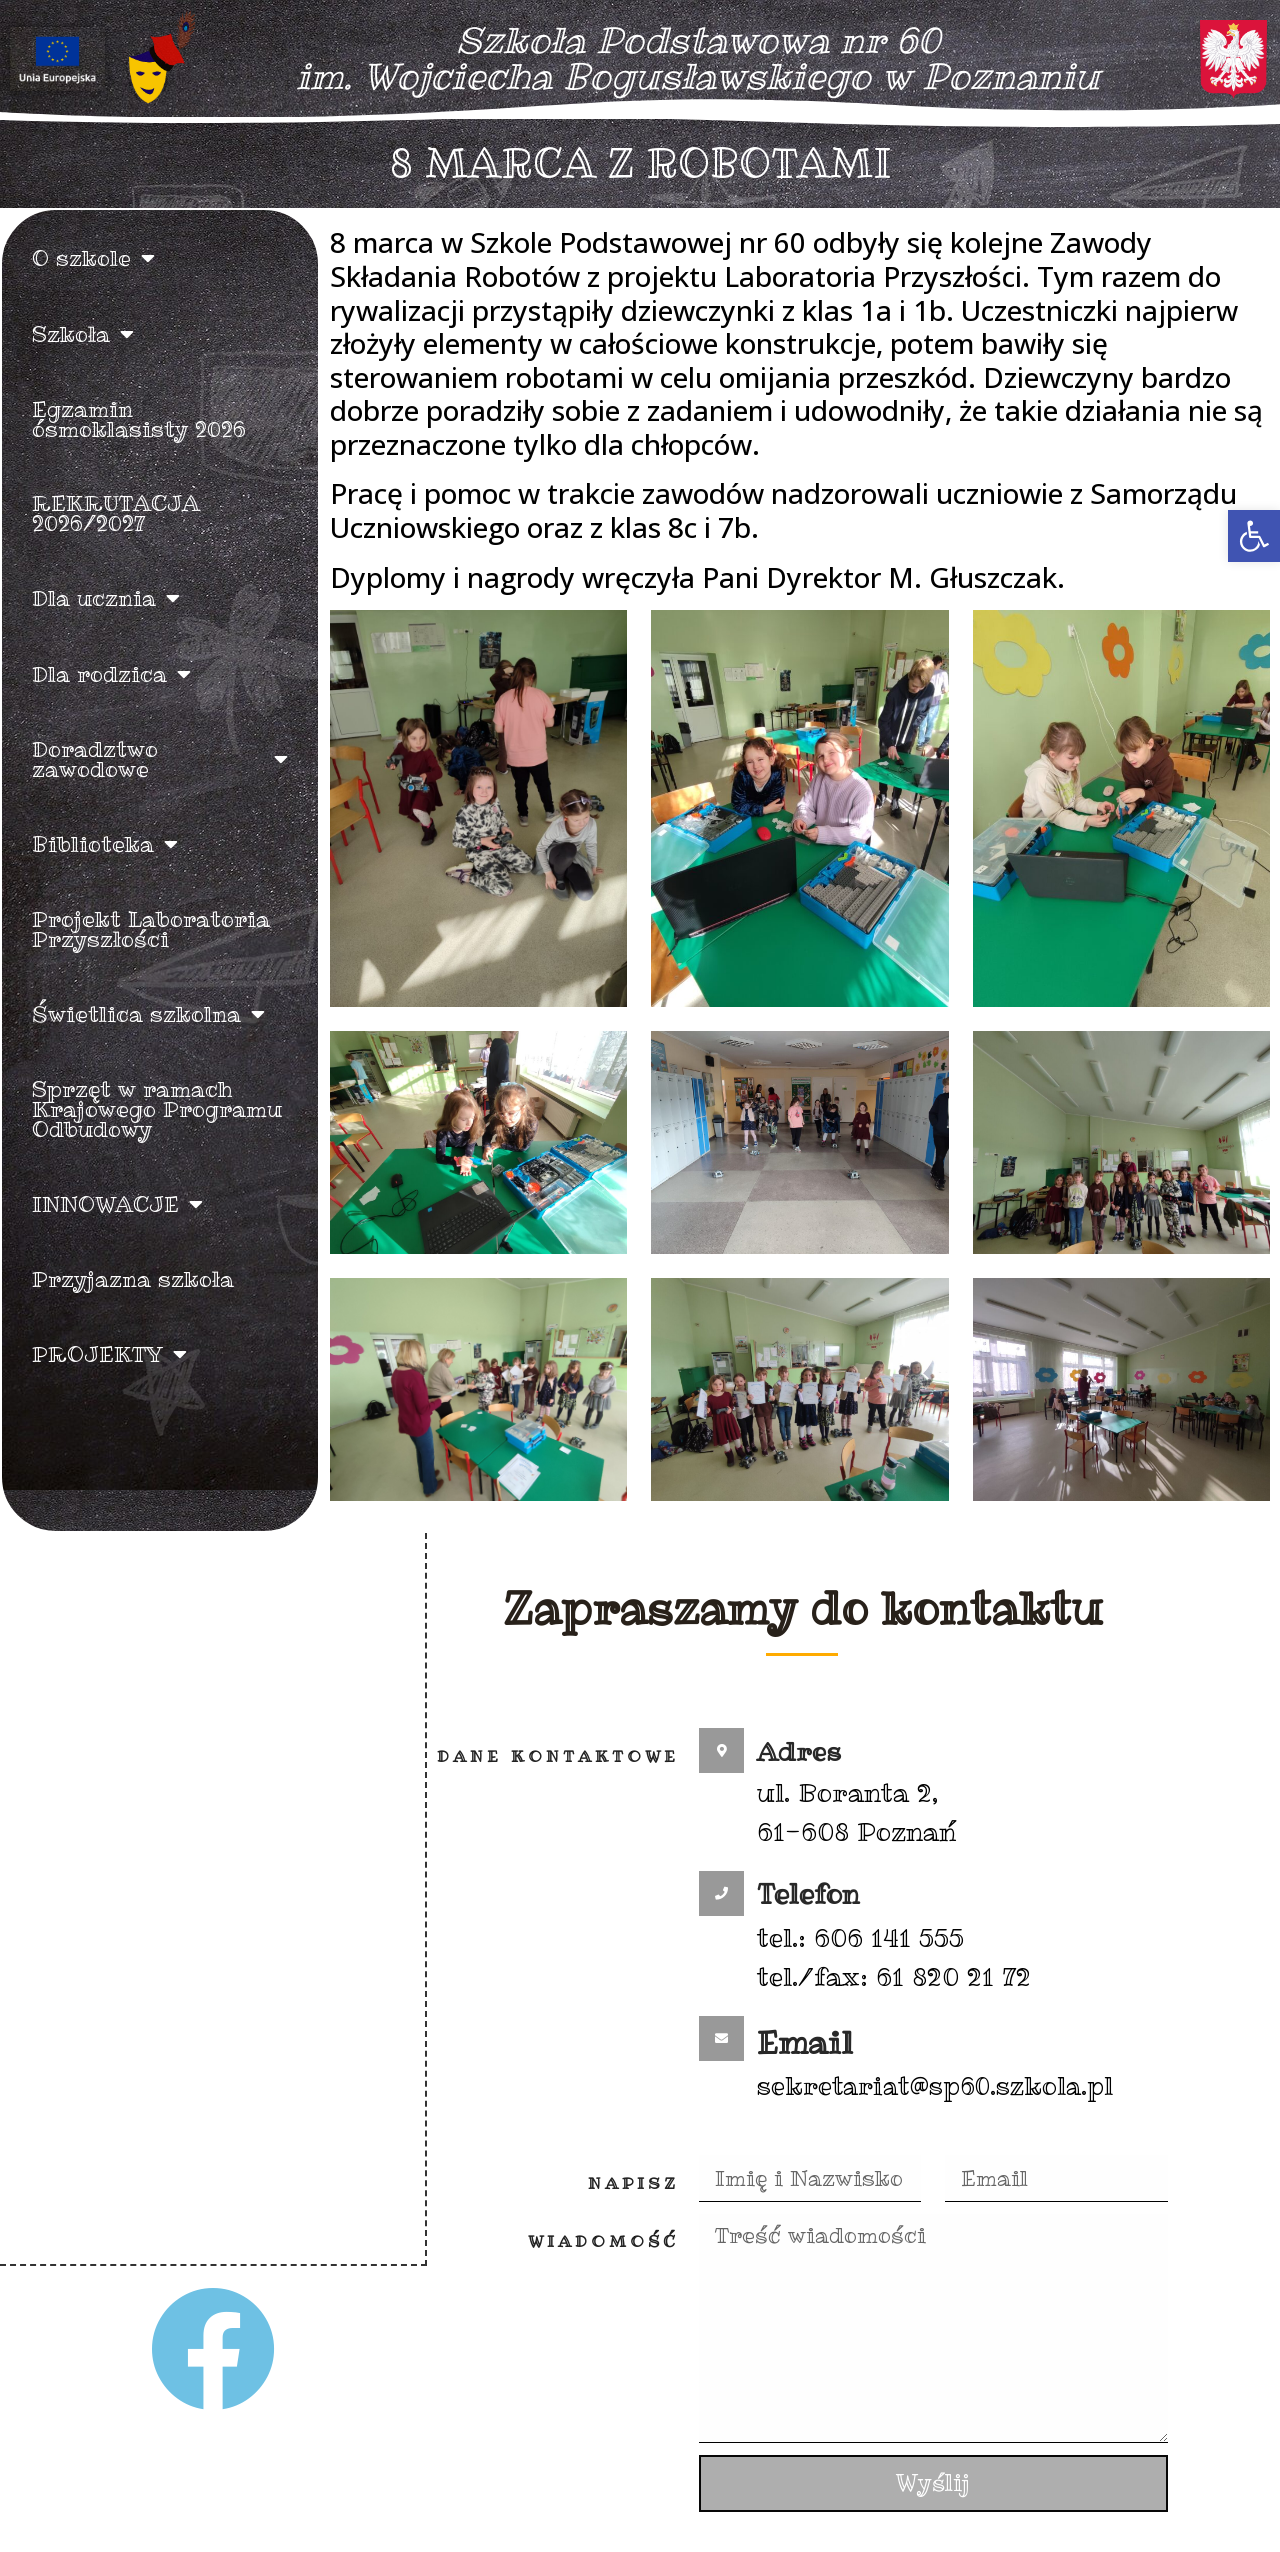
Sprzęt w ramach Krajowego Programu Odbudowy (157, 1109)
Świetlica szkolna (148, 1014)
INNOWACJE (117, 1204)
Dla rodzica (111, 674)
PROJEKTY (109, 1354)
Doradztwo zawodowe (160, 759)
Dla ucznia (106, 598)
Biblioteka (105, 844)
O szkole (93, 258)
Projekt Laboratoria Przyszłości (151, 929)
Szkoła (83, 334)
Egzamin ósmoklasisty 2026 (139, 419)
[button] (1254, 536)
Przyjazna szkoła (133, 1279)
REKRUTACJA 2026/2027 (116, 513)
